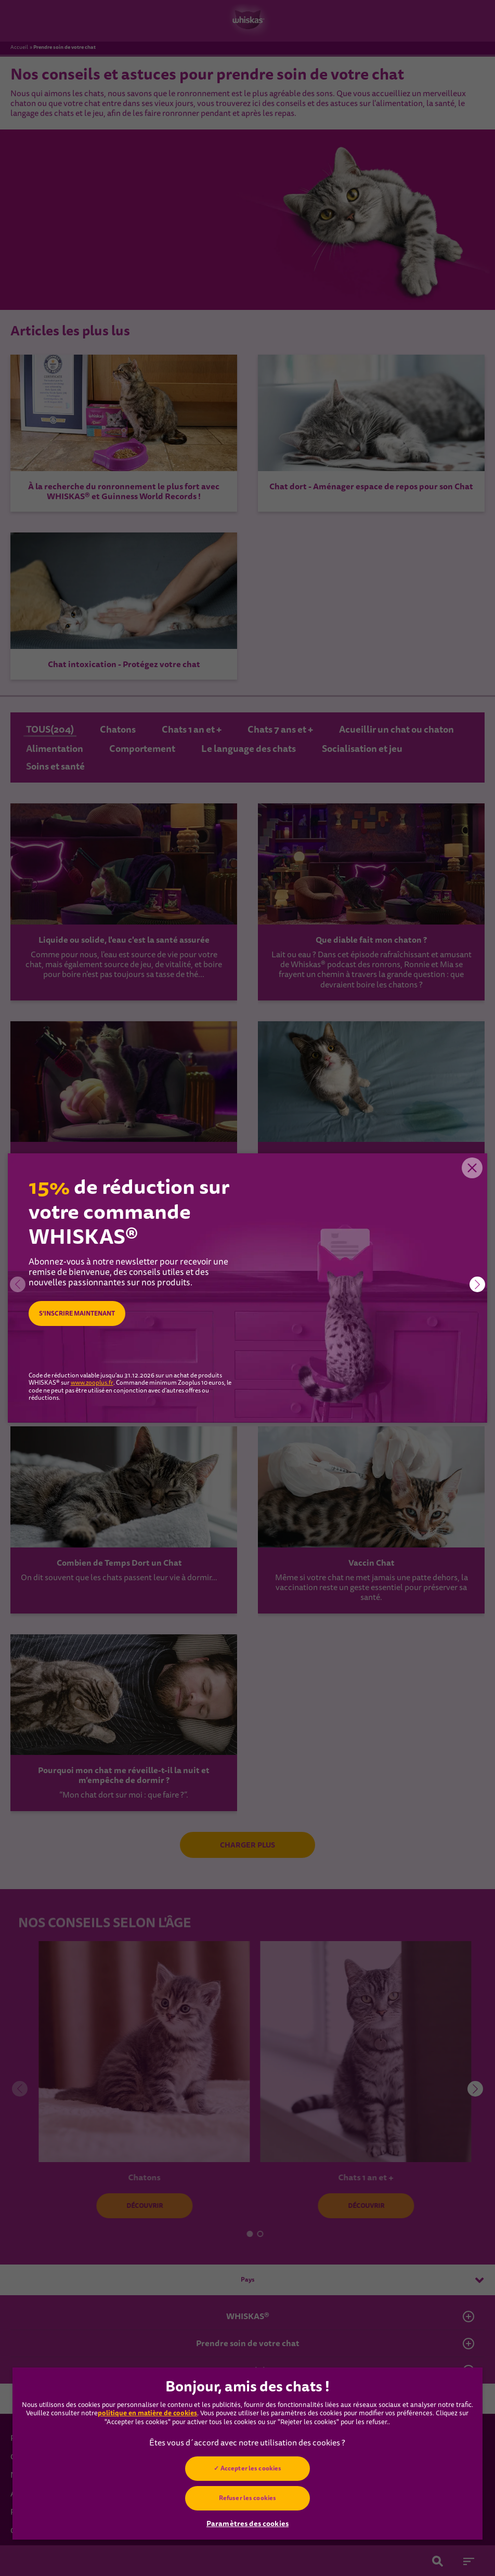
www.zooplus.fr (92, 1383)
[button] (477, 1284)
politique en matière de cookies (147, 2413)
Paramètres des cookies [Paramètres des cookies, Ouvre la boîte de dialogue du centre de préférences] (247, 2523)
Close (471, 1169)
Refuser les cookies (247, 2498)
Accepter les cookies (250, 2468)
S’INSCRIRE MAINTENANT (77, 1314)
